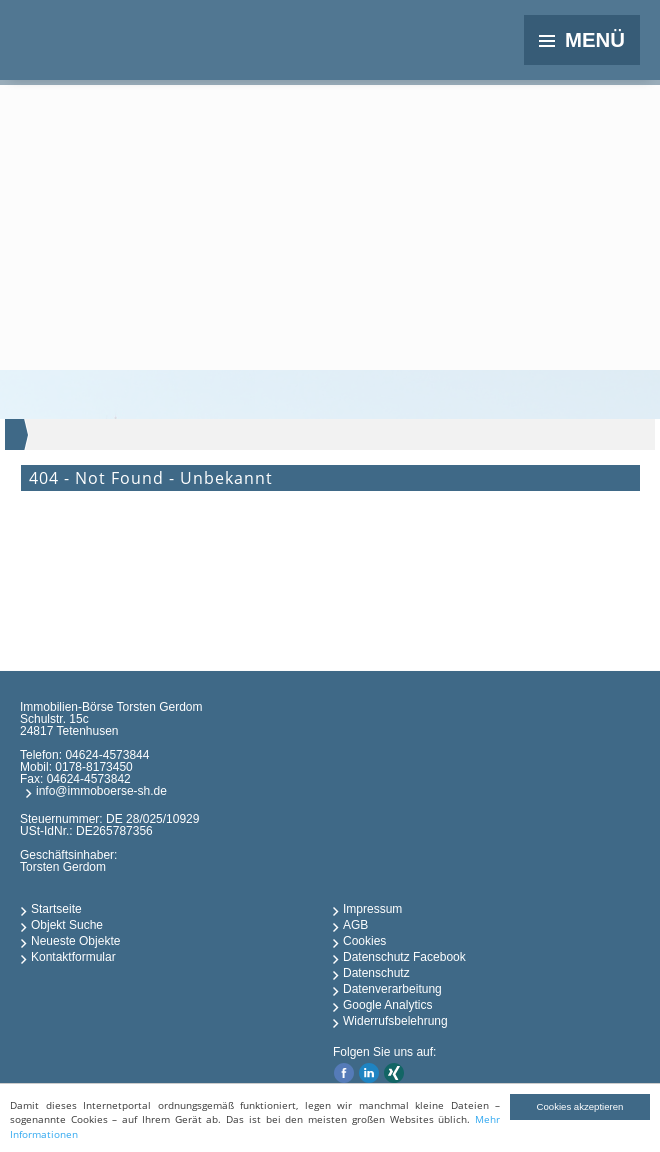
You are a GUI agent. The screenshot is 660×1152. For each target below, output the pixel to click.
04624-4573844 (107, 755)
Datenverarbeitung (392, 989)
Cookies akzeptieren (580, 1106)
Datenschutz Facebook (404, 957)
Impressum (372, 909)
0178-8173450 (93, 767)
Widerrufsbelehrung (395, 1021)
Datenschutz (376, 973)
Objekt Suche (67, 925)
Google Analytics (387, 1005)
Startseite (56, 909)
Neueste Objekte (75, 941)
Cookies (364, 941)
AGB (355, 925)
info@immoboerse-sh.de (101, 791)
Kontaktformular (73, 957)
